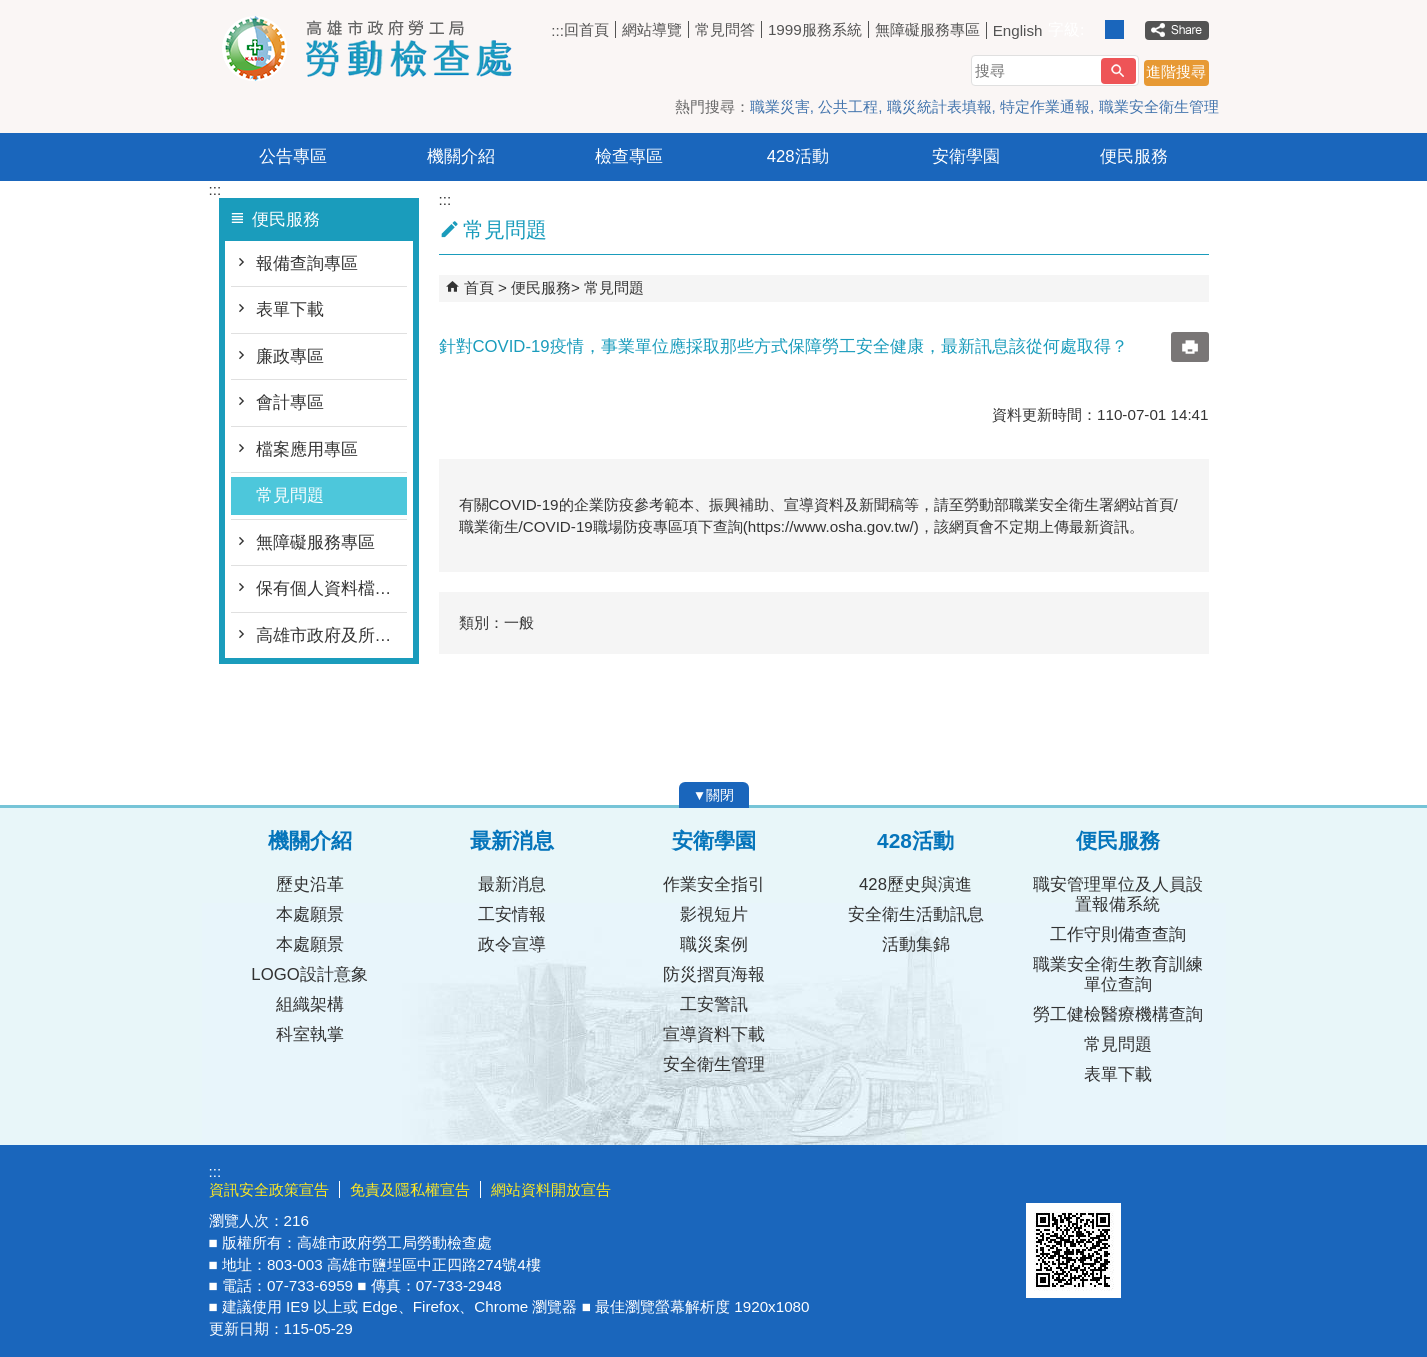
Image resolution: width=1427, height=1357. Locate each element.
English (1018, 30)
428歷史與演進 (915, 884)
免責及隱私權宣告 (410, 1189)
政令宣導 (512, 944)
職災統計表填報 (939, 106)
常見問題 (290, 495)
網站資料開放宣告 (551, 1189)
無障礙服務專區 (927, 29)
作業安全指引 (714, 884)
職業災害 (780, 106)
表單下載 (290, 309)
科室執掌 (310, 1034)
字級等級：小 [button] (1093, 29)
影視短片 (714, 914)
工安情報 (512, 914)
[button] (1118, 71)
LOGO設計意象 (309, 974)
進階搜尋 (1176, 71)
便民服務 (1134, 156)
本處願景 (310, 914)
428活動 (798, 156)
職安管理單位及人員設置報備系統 (1118, 894)
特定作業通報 (1045, 106)
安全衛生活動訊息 (916, 914)
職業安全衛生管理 (1159, 106)
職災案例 (714, 944)
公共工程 (848, 106)
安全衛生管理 (714, 1064)
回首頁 (586, 29)
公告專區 (293, 156)
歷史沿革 (310, 884)
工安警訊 (714, 1004)
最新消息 (512, 884)
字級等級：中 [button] (1114, 29)
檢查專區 (629, 156)
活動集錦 (916, 944)
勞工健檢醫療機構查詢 (1118, 1014)
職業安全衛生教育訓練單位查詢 (1118, 974)
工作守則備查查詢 (1118, 934)
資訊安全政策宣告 (269, 1189)
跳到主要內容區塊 (10, 10)
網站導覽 (652, 29)
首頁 (479, 287)
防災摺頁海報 (714, 974)
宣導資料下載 (714, 1034)
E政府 (1047, 1177)
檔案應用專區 (307, 449)
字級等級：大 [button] (1135, 29)
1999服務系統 (815, 29)
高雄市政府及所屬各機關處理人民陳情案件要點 (331, 635)
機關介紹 (461, 156)
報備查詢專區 (307, 263)
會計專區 (290, 402)
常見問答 (725, 29)
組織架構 (310, 1004)
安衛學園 (966, 156)
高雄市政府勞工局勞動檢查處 (378, 48)
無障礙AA (1146, 1179)
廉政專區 (290, 356)
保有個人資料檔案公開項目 (331, 588)
